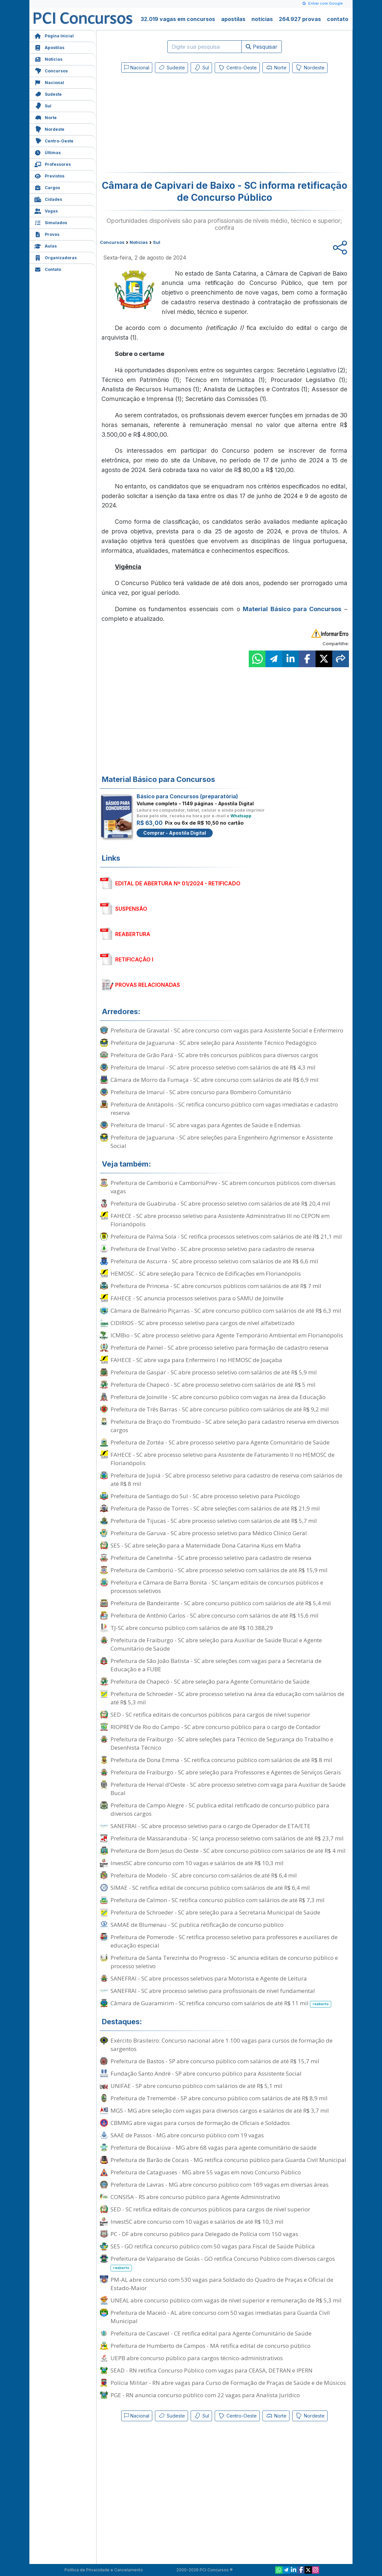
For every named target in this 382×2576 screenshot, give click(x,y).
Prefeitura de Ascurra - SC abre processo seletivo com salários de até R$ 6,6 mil (214, 1261)
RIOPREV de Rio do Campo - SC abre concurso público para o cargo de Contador (216, 1727)
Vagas (46, 210)
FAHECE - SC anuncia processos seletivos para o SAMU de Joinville (197, 1298)
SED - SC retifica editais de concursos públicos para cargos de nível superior (210, 1714)
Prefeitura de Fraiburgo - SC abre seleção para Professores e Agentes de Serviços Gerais (226, 1772)
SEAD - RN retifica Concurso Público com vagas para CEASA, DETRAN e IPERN (212, 2370)
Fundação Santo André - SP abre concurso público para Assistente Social (206, 2073)
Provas (46, 234)
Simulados (50, 222)
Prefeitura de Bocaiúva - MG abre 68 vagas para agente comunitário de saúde (214, 2147)
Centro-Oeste (53, 140)
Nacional (49, 82)
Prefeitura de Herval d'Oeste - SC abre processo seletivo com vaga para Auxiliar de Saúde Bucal (228, 1789)
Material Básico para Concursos (292, 608)
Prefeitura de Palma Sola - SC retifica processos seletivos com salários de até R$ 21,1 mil (226, 1236)
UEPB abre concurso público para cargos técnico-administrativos (197, 2358)
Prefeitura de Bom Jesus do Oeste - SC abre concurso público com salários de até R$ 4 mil (228, 1850)
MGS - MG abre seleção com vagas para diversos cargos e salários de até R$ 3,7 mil (220, 2110)
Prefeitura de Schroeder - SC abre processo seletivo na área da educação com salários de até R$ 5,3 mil (227, 1698)
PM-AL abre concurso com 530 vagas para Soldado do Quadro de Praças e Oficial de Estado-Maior (222, 2284)
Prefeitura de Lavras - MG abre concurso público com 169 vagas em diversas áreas (220, 2184)
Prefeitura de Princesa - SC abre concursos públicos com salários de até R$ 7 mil (216, 1286)
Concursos (51, 70)
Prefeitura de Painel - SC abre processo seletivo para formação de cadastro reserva (220, 1347)
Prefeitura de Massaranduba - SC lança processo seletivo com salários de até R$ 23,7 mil (227, 1838)
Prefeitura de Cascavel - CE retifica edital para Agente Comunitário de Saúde (211, 2333)
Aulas (45, 245)
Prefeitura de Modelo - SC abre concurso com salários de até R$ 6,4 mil (204, 1875)
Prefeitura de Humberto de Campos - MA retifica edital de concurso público (211, 2345)
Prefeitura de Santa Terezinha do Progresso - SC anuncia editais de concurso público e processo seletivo (224, 1962)
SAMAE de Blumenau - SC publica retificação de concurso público (197, 1924)
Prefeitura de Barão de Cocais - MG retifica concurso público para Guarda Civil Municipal (228, 2160)
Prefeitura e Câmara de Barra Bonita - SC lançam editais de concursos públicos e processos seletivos (217, 1587)
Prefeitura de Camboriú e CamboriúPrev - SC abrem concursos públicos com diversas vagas (223, 1187)
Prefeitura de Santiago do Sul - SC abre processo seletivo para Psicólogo (205, 1496)
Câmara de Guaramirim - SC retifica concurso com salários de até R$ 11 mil (221, 2003)
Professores (52, 163)
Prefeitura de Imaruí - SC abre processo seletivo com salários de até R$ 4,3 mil (213, 1067)
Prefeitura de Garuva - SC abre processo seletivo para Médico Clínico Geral (209, 1533)
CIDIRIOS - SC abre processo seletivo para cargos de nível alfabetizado (203, 1323)
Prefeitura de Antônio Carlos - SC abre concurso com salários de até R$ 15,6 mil (215, 1615)
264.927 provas (300, 19)
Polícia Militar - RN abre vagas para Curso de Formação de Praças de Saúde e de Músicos (228, 2383)
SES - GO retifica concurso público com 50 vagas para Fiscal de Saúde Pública (213, 2246)
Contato (47, 269)
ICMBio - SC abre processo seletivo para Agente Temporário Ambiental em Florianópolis (227, 1335)
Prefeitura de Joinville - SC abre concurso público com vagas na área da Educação (218, 1397)
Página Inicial (54, 35)
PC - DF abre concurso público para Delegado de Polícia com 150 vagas (204, 2234)
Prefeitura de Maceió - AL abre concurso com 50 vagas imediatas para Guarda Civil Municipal (220, 2317)
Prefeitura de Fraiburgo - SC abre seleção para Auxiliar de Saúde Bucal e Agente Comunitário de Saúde (216, 1644)
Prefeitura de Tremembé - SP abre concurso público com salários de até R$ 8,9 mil (219, 2098)
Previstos (49, 175)
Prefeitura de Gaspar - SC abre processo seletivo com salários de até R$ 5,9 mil (214, 1372)
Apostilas (49, 47)
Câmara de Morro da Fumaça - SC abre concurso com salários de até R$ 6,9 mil (215, 1080)
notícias (262, 19)
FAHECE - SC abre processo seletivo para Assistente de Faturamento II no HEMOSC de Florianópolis (223, 1459)
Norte (45, 117)
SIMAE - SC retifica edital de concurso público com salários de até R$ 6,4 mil (210, 1887)
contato (337, 19)
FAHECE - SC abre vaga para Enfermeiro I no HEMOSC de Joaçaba (196, 1360)
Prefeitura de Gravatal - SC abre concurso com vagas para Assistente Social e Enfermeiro (227, 1030)
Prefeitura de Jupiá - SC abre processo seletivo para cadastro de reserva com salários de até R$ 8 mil (226, 1479)
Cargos (47, 187)
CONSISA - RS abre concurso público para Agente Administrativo (195, 2197)
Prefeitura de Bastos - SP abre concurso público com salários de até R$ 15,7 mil (215, 2061)
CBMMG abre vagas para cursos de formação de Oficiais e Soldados (200, 2123)
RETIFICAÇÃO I (134, 959)
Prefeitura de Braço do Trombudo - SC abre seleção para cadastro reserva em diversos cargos (225, 1426)
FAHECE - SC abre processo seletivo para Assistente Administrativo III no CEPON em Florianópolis (220, 1220)
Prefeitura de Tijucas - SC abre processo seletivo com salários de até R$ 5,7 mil (214, 1521)
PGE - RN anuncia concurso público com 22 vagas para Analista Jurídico (205, 2395)
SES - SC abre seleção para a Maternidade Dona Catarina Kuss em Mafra (206, 1545)
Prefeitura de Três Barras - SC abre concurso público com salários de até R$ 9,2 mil (220, 1409)
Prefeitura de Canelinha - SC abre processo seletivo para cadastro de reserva (211, 1558)
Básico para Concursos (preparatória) (187, 796)
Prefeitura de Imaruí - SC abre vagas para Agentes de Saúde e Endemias (206, 1125)
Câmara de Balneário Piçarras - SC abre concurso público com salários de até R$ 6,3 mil (226, 1310)
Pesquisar (261, 46)
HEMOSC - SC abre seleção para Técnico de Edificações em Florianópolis (206, 1273)
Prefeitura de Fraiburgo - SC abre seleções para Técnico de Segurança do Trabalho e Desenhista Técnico (222, 1743)
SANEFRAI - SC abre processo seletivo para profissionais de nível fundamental (213, 1991)
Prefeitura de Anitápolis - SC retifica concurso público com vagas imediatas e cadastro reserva (224, 1109)
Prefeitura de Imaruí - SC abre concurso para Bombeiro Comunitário (201, 1092)
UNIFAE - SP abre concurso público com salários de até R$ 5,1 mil (196, 2086)
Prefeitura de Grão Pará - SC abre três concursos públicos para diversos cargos (214, 1055)
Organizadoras (55, 257)
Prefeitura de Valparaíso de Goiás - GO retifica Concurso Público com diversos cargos (223, 2263)
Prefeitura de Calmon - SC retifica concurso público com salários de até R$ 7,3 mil (218, 1900)
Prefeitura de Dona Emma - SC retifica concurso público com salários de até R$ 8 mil (221, 1760)
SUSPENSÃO (131, 908)
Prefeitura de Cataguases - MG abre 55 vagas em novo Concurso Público (206, 2172)
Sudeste (48, 93)
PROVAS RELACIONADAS (147, 984)
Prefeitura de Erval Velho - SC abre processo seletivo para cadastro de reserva (213, 1249)
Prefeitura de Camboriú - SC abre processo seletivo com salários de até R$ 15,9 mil (219, 1570)
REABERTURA (132, 934)
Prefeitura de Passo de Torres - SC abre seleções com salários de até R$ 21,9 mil (215, 1508)
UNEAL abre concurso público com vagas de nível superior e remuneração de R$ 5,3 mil (226, 2300)
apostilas (233, 19)
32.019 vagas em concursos (178, 19)
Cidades (48, 198)
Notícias (48, 58)
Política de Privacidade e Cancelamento (103, 2569)
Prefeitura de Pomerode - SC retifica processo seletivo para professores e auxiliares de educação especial (224, 1941)
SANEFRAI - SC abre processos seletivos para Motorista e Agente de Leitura (209, 1978)
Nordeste (49, 128)
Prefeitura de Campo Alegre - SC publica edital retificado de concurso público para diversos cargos (220, 1809)
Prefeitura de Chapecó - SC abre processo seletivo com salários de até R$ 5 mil (213, 1384)
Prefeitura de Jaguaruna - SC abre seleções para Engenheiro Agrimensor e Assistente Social (222, 1142)
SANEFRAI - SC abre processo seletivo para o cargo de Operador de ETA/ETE (211, 1826)
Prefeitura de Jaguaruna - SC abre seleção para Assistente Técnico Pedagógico (214, 1042)
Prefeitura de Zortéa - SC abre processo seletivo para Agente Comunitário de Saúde (220, 1442)
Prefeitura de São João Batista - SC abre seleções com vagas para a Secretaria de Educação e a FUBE (216, 1665)
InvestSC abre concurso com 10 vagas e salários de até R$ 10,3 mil (197, 1863)
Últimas (47, 152)
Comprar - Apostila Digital (174, 833)
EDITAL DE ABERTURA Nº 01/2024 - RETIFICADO (177, 883)
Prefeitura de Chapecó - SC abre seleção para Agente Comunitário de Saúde (210, 1681)
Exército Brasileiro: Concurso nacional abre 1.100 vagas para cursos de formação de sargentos (222, 2045)
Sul (42, 105)
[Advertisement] (170, 124)
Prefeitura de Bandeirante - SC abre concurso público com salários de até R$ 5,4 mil (221, 1603)
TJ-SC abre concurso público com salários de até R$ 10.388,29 (192, 1628)
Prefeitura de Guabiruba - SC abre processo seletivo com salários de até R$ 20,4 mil (220, 1203)
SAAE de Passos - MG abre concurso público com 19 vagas (187, 2135)
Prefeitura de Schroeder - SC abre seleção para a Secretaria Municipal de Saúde (215, 1912)
